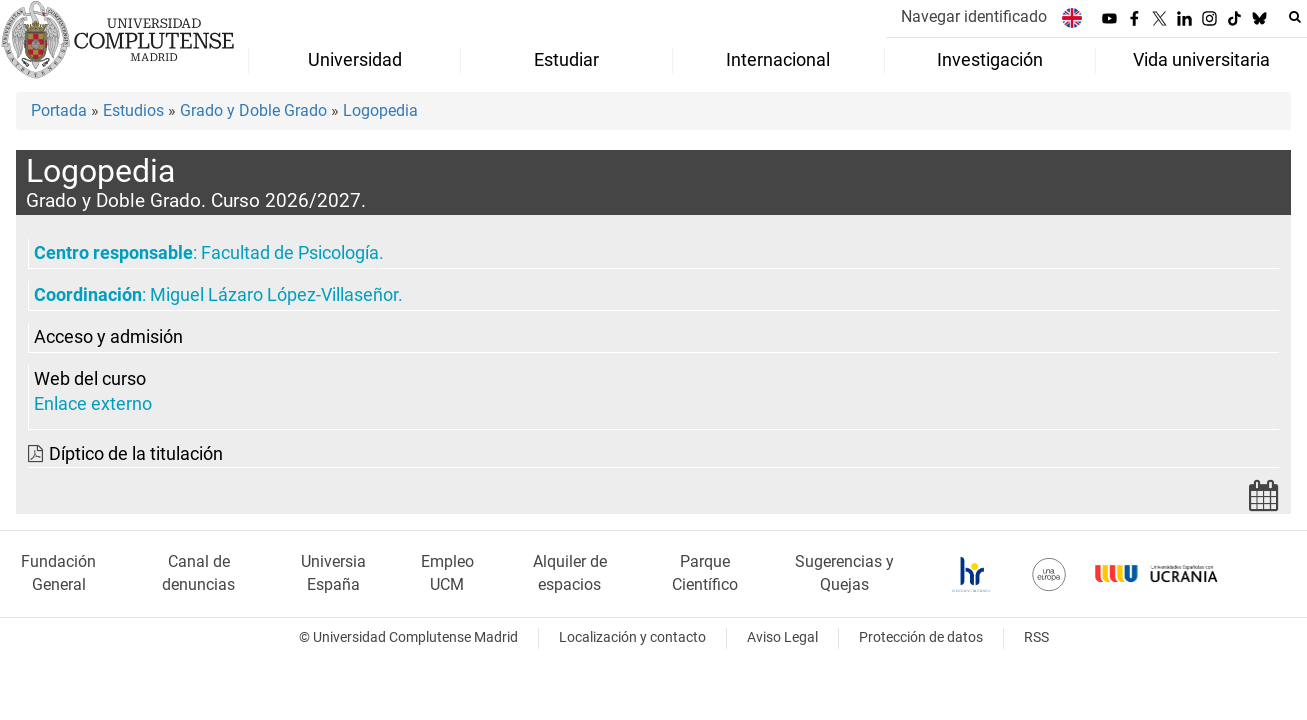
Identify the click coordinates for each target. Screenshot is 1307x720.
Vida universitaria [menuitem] (1201, 60)
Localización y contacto (632, 637)
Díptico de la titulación (136, 454)
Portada (59, 110)
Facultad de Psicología (290, 253)
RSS (1036, 637)
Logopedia (380, 110)
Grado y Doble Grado (253, 110)
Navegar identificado (974, 16)
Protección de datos (921, 637)
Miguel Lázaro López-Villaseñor (274, 295)
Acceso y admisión (108, 337)
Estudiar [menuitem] (566, 60)
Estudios (133, 110)
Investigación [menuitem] (990, 60)
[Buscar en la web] (1295, 17)
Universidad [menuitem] (355, 60)
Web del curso (90, 379)
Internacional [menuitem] (778, 60)
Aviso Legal (782, 637)
